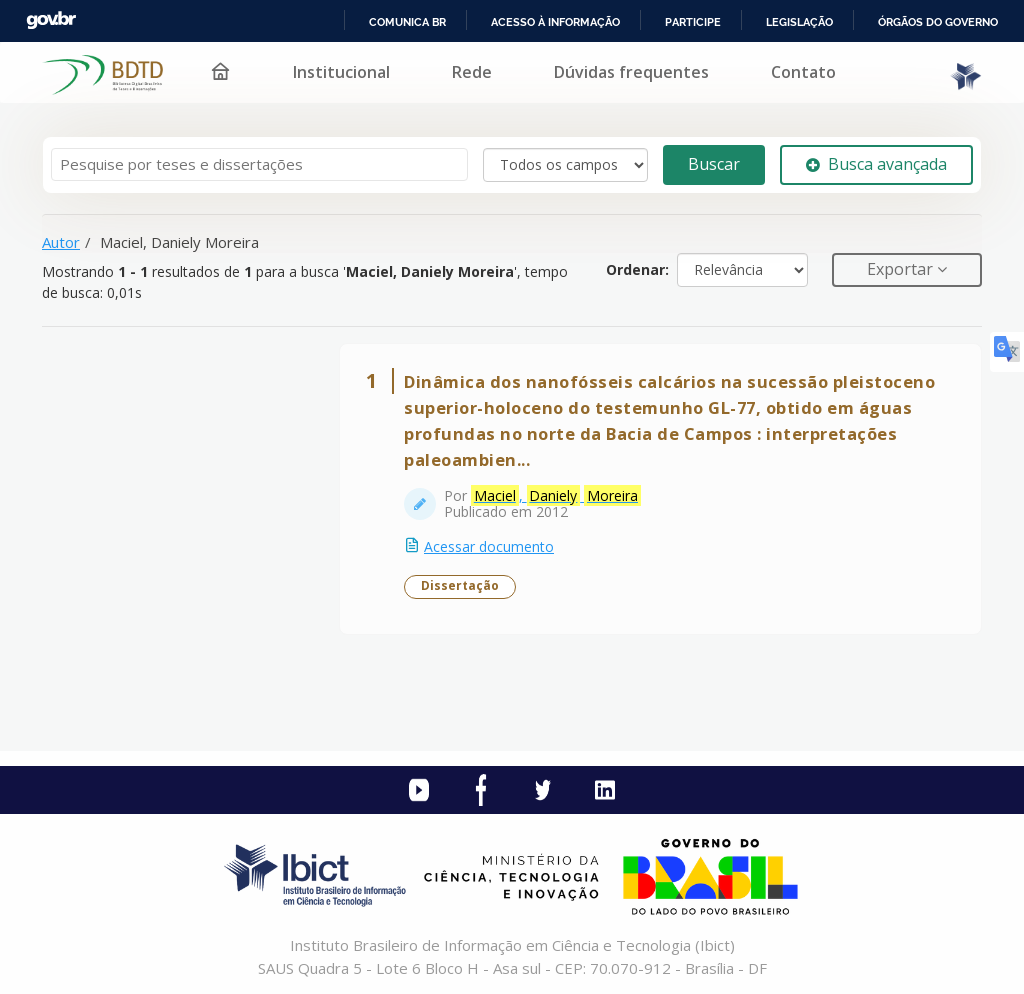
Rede (472, 72)
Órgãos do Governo (938, 22)
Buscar (714, 164)
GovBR (51, 20)
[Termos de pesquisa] (259, 164)
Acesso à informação (555, 22)
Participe (693, 22)
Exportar (902, 269)
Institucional (341, 72)
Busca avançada (876, 164)
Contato (803, 72)
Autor (61, 242)
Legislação (799, 22)
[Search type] (565, 165)
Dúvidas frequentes (631, 72)
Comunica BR (407, 22)
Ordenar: (637, 269)
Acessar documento (489, 546)
